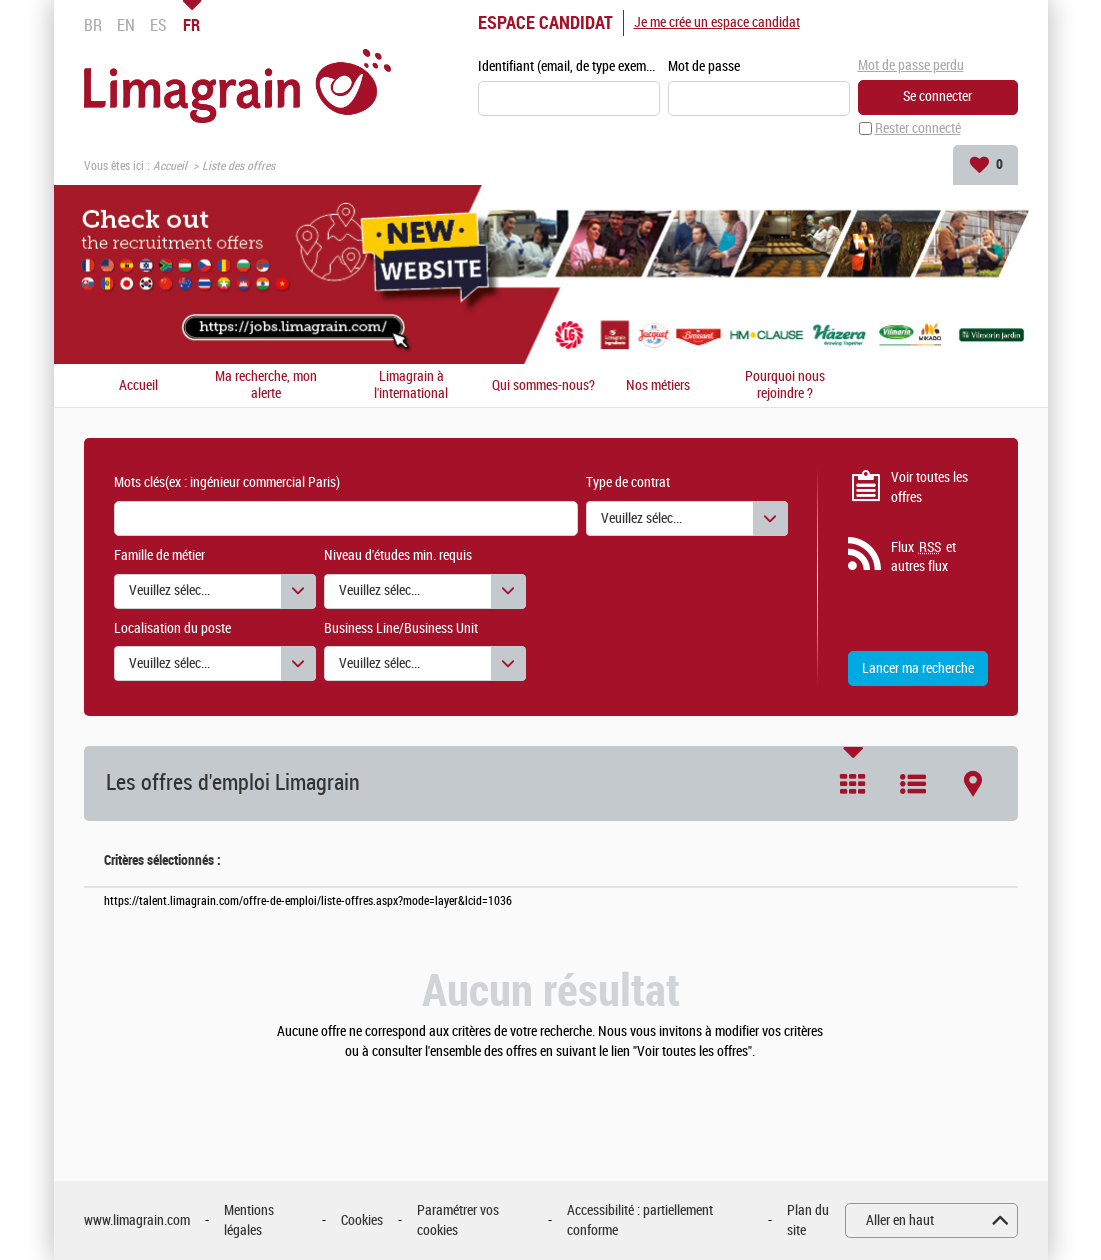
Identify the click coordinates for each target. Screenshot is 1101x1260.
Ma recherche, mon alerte (266, 385)
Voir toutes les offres (929, 487)
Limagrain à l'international (411, 385)
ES (158, 25)
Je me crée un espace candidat (717, 22)
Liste (913, 784)
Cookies (362, 1220)
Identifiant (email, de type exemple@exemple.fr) (569, 66)
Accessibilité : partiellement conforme (640, 1220)
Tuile (853, 784)
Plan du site (808, 1220)
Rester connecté (918, 128)
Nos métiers (658, 386)
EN (126, 25)
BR (93, 25)
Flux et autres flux (923, 557)
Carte (973, 784)
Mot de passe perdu (911, 65)
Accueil (170, 166)
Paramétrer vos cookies (458, 1220)
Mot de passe (704, 66)
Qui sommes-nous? (543, 386)
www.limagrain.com (137, 1220)
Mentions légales (249, 1220)
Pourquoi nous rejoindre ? (785, 385)
